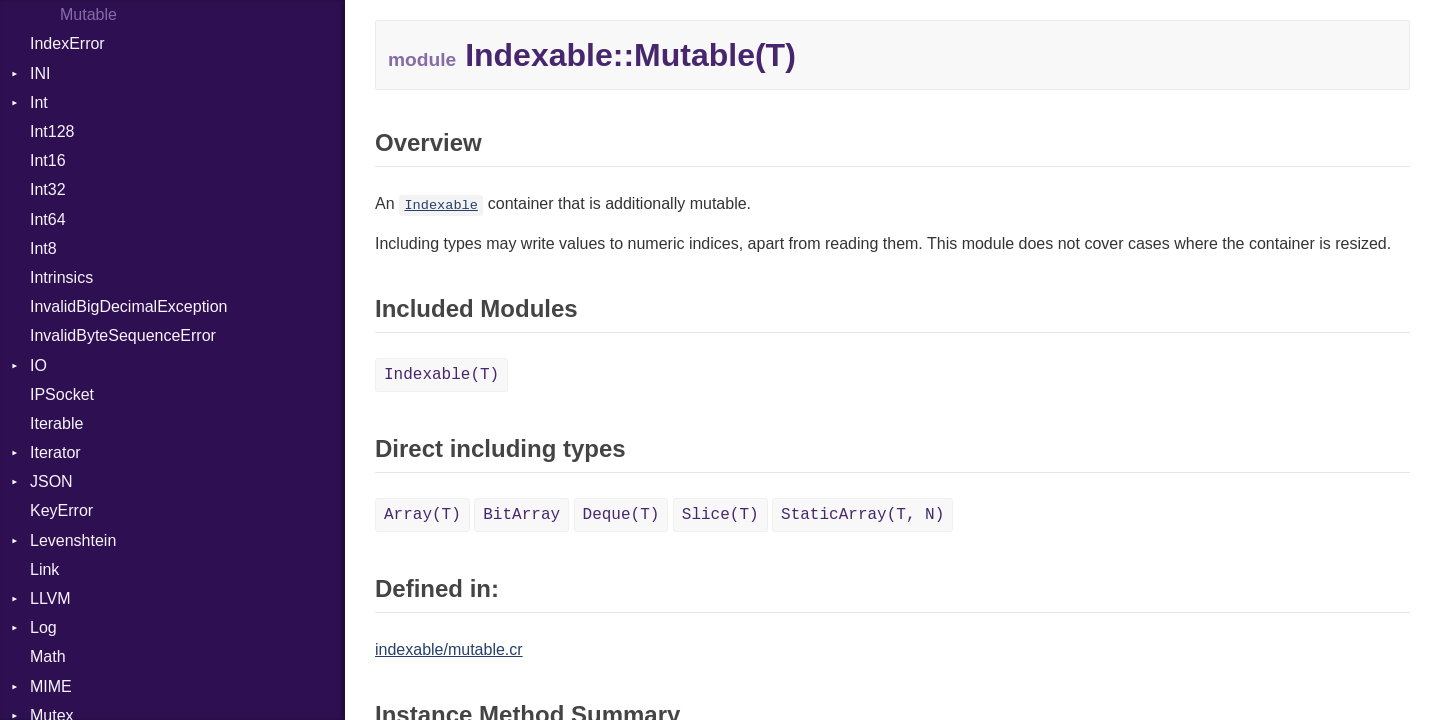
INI (40, 73)
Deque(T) (621, 515)
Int (39, 102)
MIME (51, 686)
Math (48, 656)
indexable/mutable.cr (449, 649)
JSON (51, 481)
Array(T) (422, 515)
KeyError (61, 510)
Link (44, 569)
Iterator (55, 452)
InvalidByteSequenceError (123, 335)
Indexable (440, 205)
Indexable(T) (441, 375)
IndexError (67, 43)
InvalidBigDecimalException (128, 306)
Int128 (52, 131)
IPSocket (62, 394)
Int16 (48, 160)
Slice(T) (720, 515)
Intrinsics (61, 277)
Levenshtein (73, 540)
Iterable (56, 423)
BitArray (521, 515)
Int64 (48, 219)
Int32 (48, 189)
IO (38, 365)
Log (43, 627)
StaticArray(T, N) (862, 515)
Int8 (43, 248)
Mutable (88, 14)
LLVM (50, 598)
